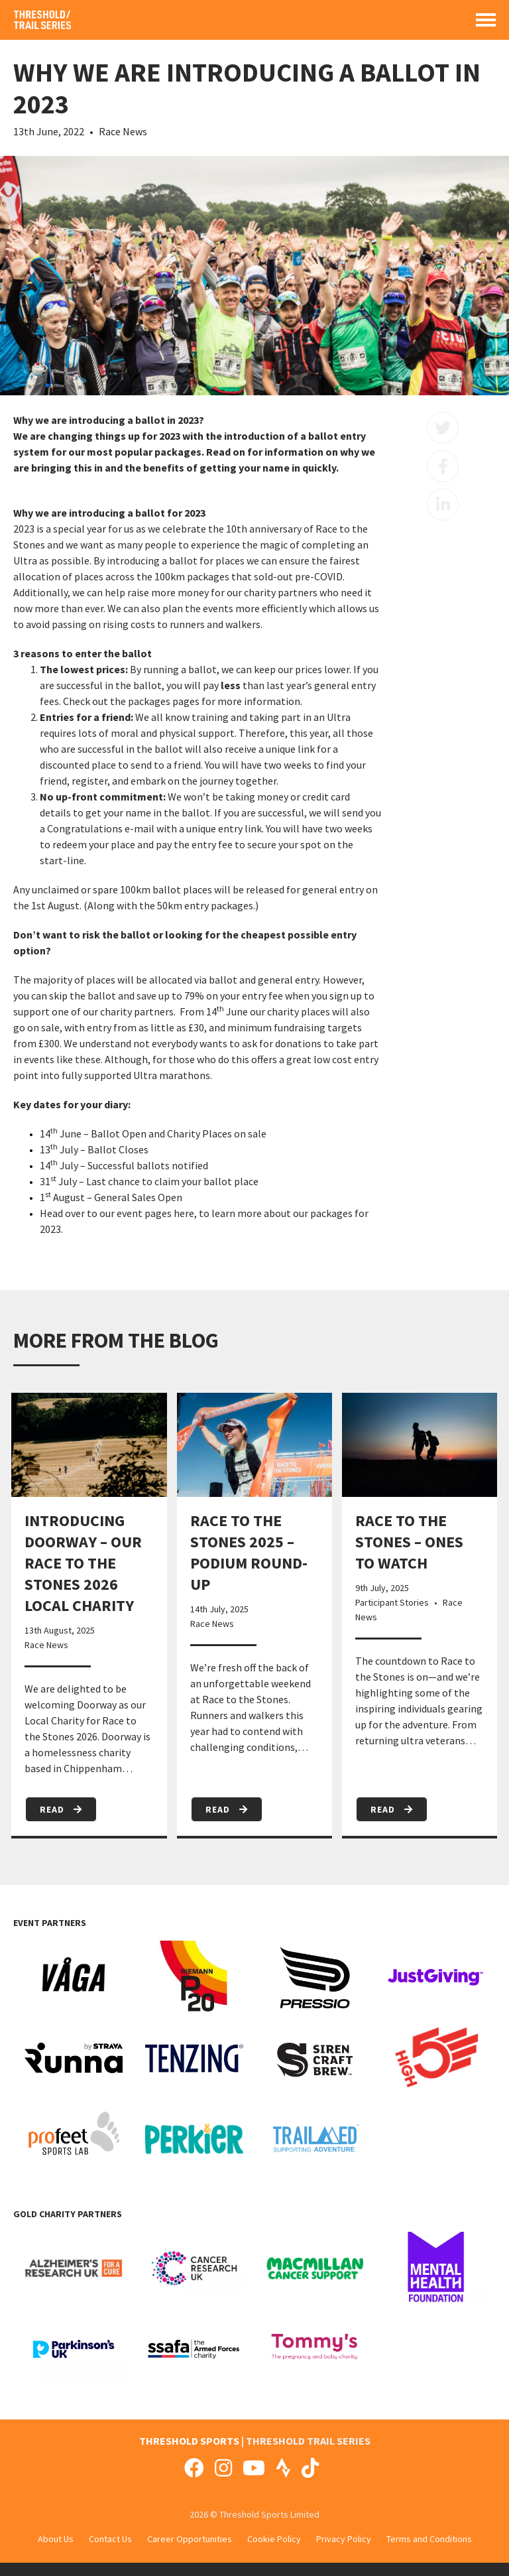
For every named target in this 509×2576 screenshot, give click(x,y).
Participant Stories (392, 1602)
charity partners (137, 1011)
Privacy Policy (343, 2539)
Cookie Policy (274, 2539)
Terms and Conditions (429, 2539)
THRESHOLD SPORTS (189, 2440)
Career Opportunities (189, 2539)
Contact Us (110, 2539)
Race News (123, 131)
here (184, 1213)
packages (149, 701)
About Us (56, 2539)
